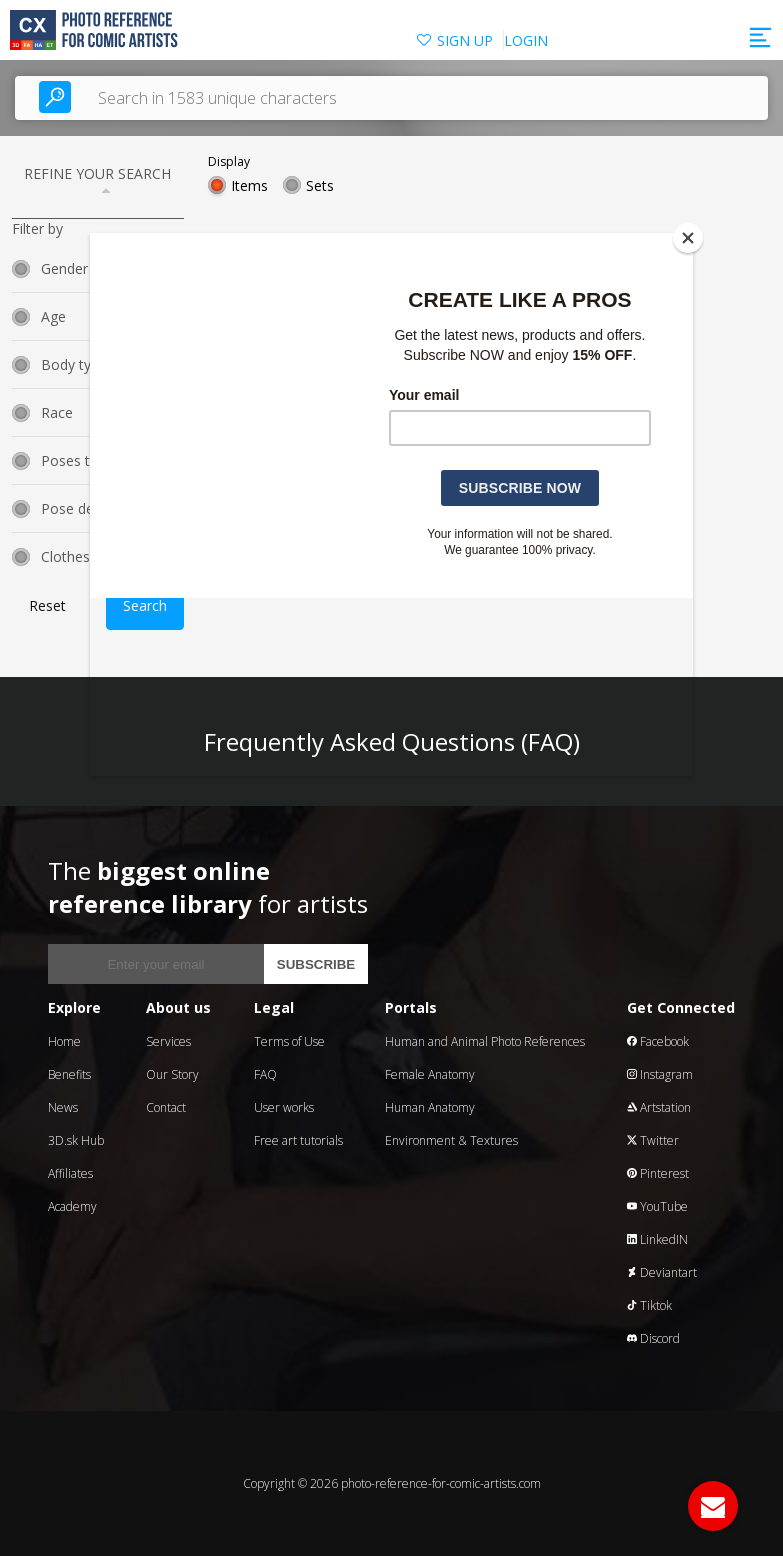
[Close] (688, 238)
